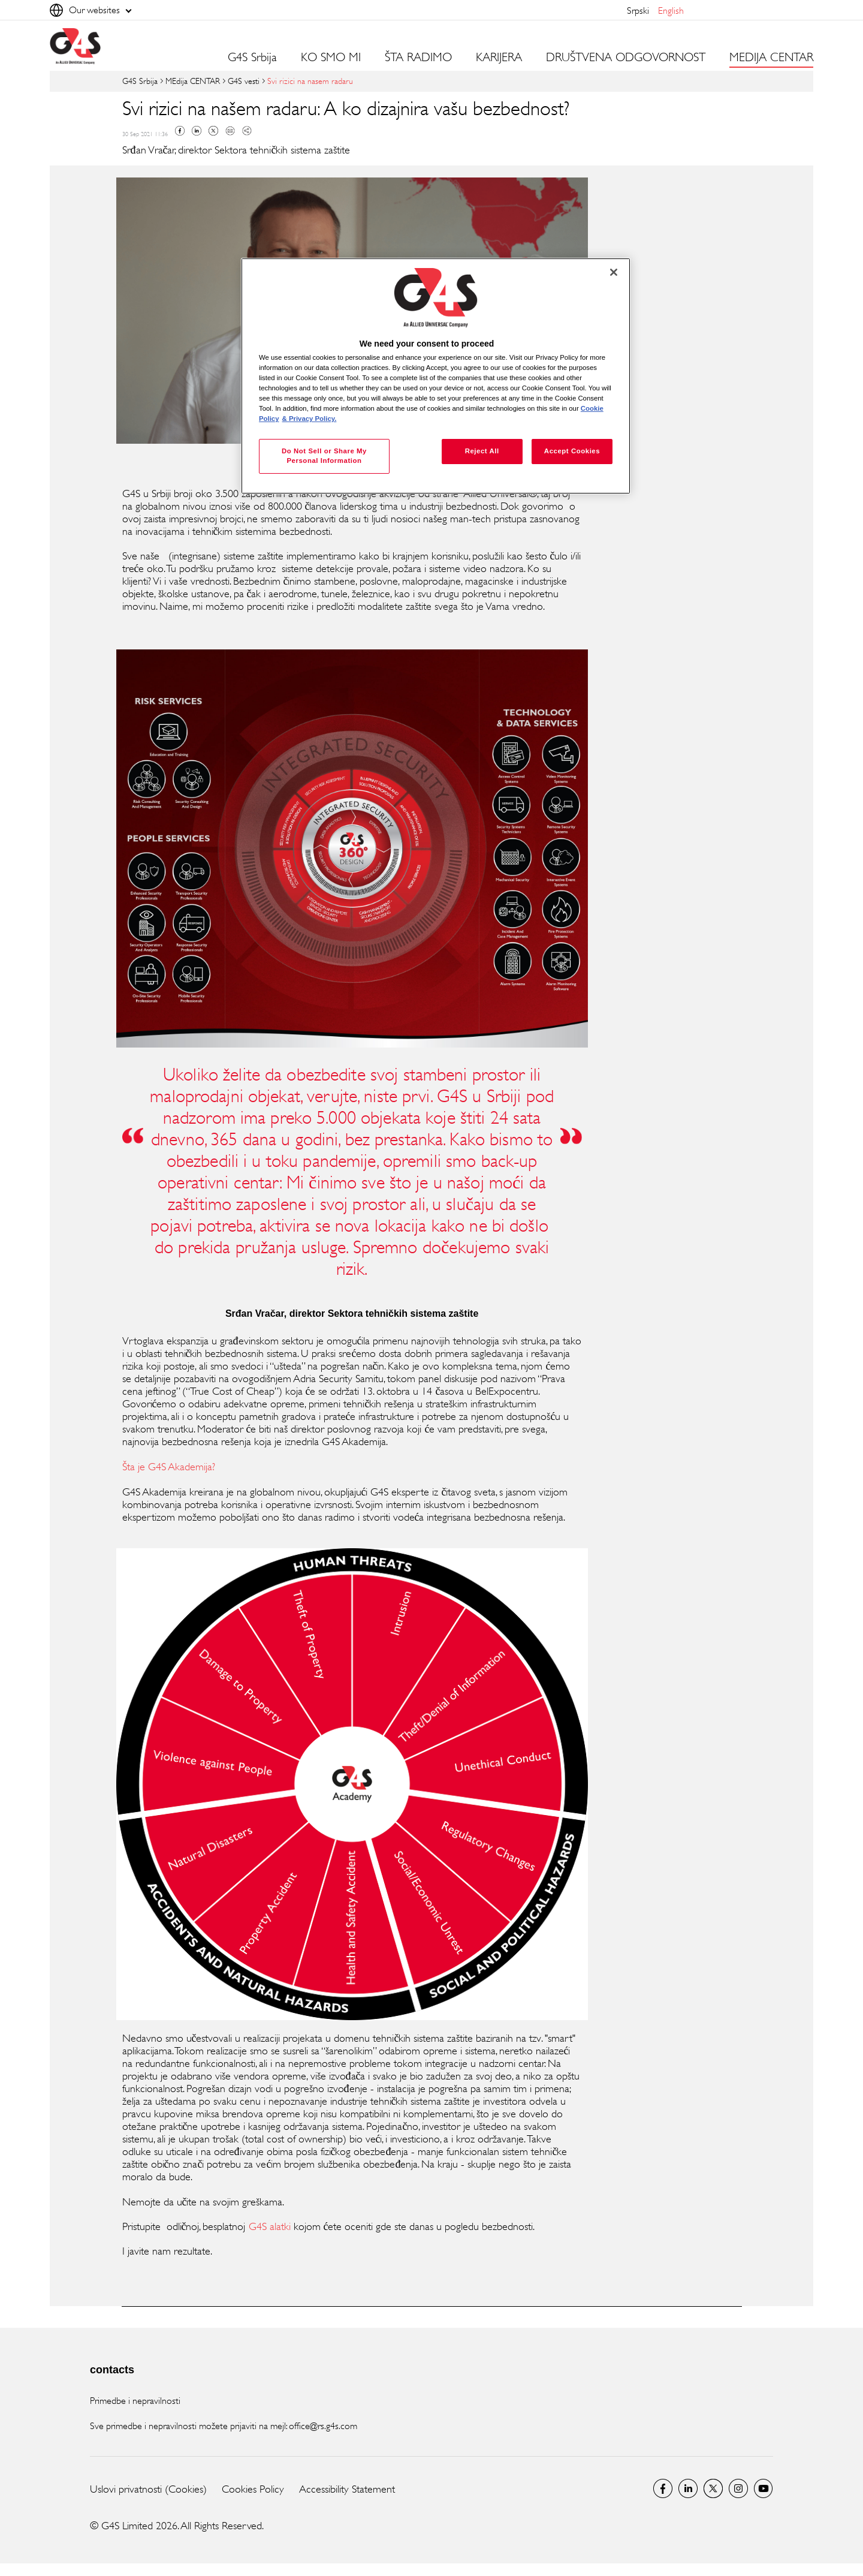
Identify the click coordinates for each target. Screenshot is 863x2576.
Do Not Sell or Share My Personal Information (324, 455)
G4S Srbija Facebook (662, 2488)
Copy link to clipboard (247, 131)
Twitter (213, 131)
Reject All (482, 451)
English (671, 10)
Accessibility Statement (347, 2489)
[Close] (614, 272)
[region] (435, 376)
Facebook (180, 131)
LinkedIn (688, 2488)
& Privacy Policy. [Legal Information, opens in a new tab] (309, 418)
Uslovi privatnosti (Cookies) (148, 2489)
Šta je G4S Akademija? (170, 1467)
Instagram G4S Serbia (738, 2488)
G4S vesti (243, 81)
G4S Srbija (252, 57)
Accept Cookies (572, 451)
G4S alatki (270, 2226)
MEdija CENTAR (192, 81)
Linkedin (196, 131)
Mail (230, 131)
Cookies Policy (253, 2489)
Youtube (763, 2488)
